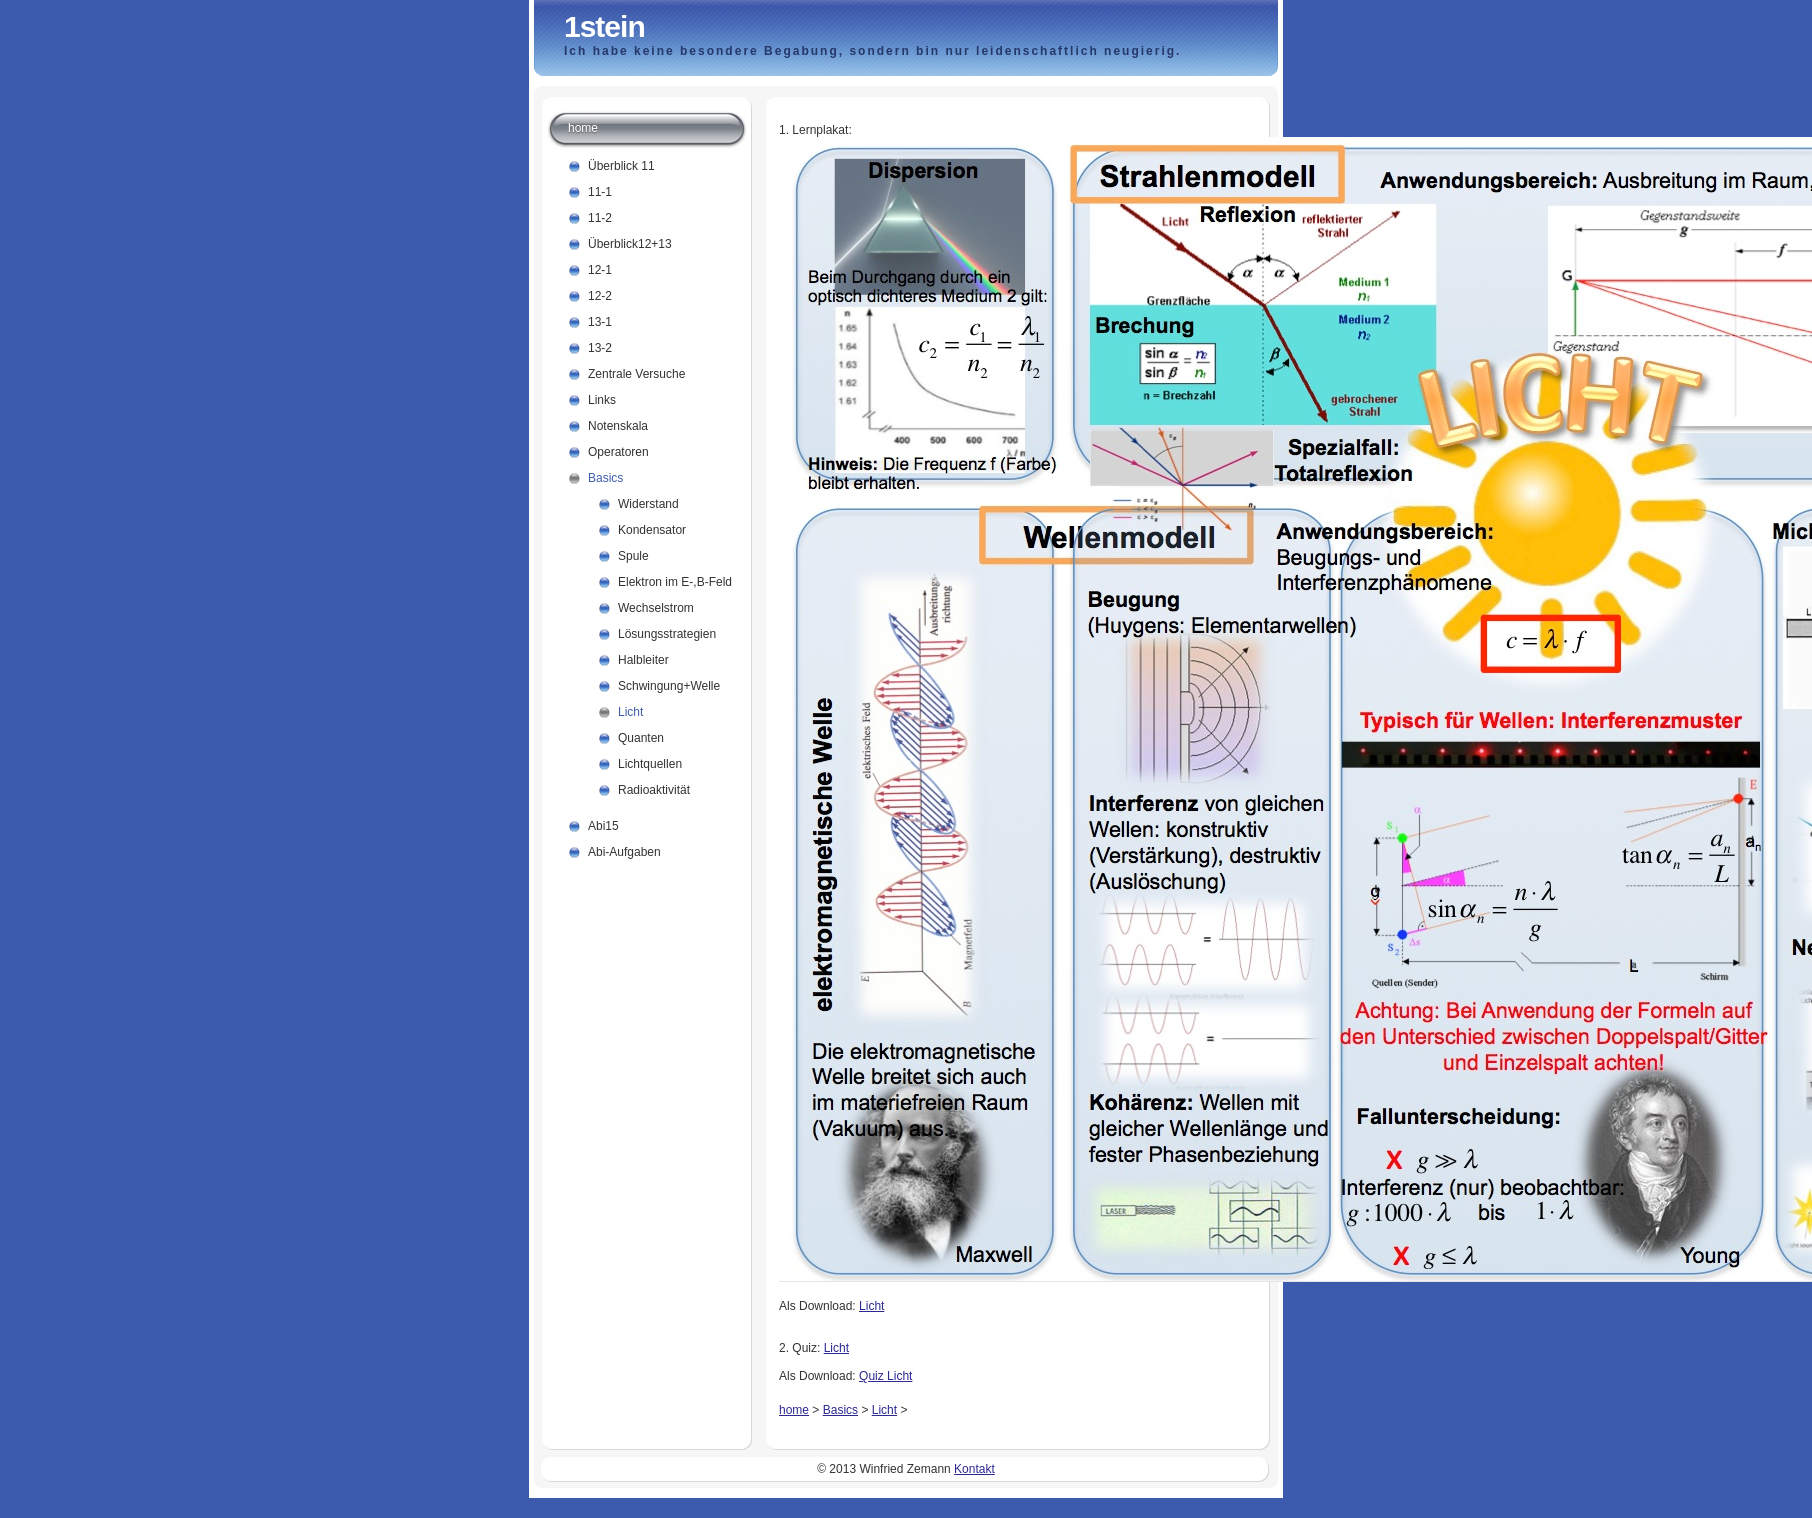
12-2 (600, 296)
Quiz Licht (885, 1376)
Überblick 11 (621, 166)
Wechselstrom (656, 608)
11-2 (600, 218)
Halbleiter (643, 660)
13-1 (600, 322)
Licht (871, 1306)
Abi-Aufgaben (624, 852)
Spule (633, 556)
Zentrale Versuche (636, 374)
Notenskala (618, 426)
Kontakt (974, 1469)
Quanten (641, 738)
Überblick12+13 (630, 244)
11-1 (600, 192)
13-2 (600, 348)
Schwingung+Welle (669, 686)
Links (602, 400)
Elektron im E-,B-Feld (675, 582)
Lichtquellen (650, 764)
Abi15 (603, 826)
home (794, 1410)
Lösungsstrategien (667, 634)
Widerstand (648, 504)
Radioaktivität (654, 790)
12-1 (600, 270)
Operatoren (618, 452)
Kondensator (652, 530)
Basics (840, 1410)
